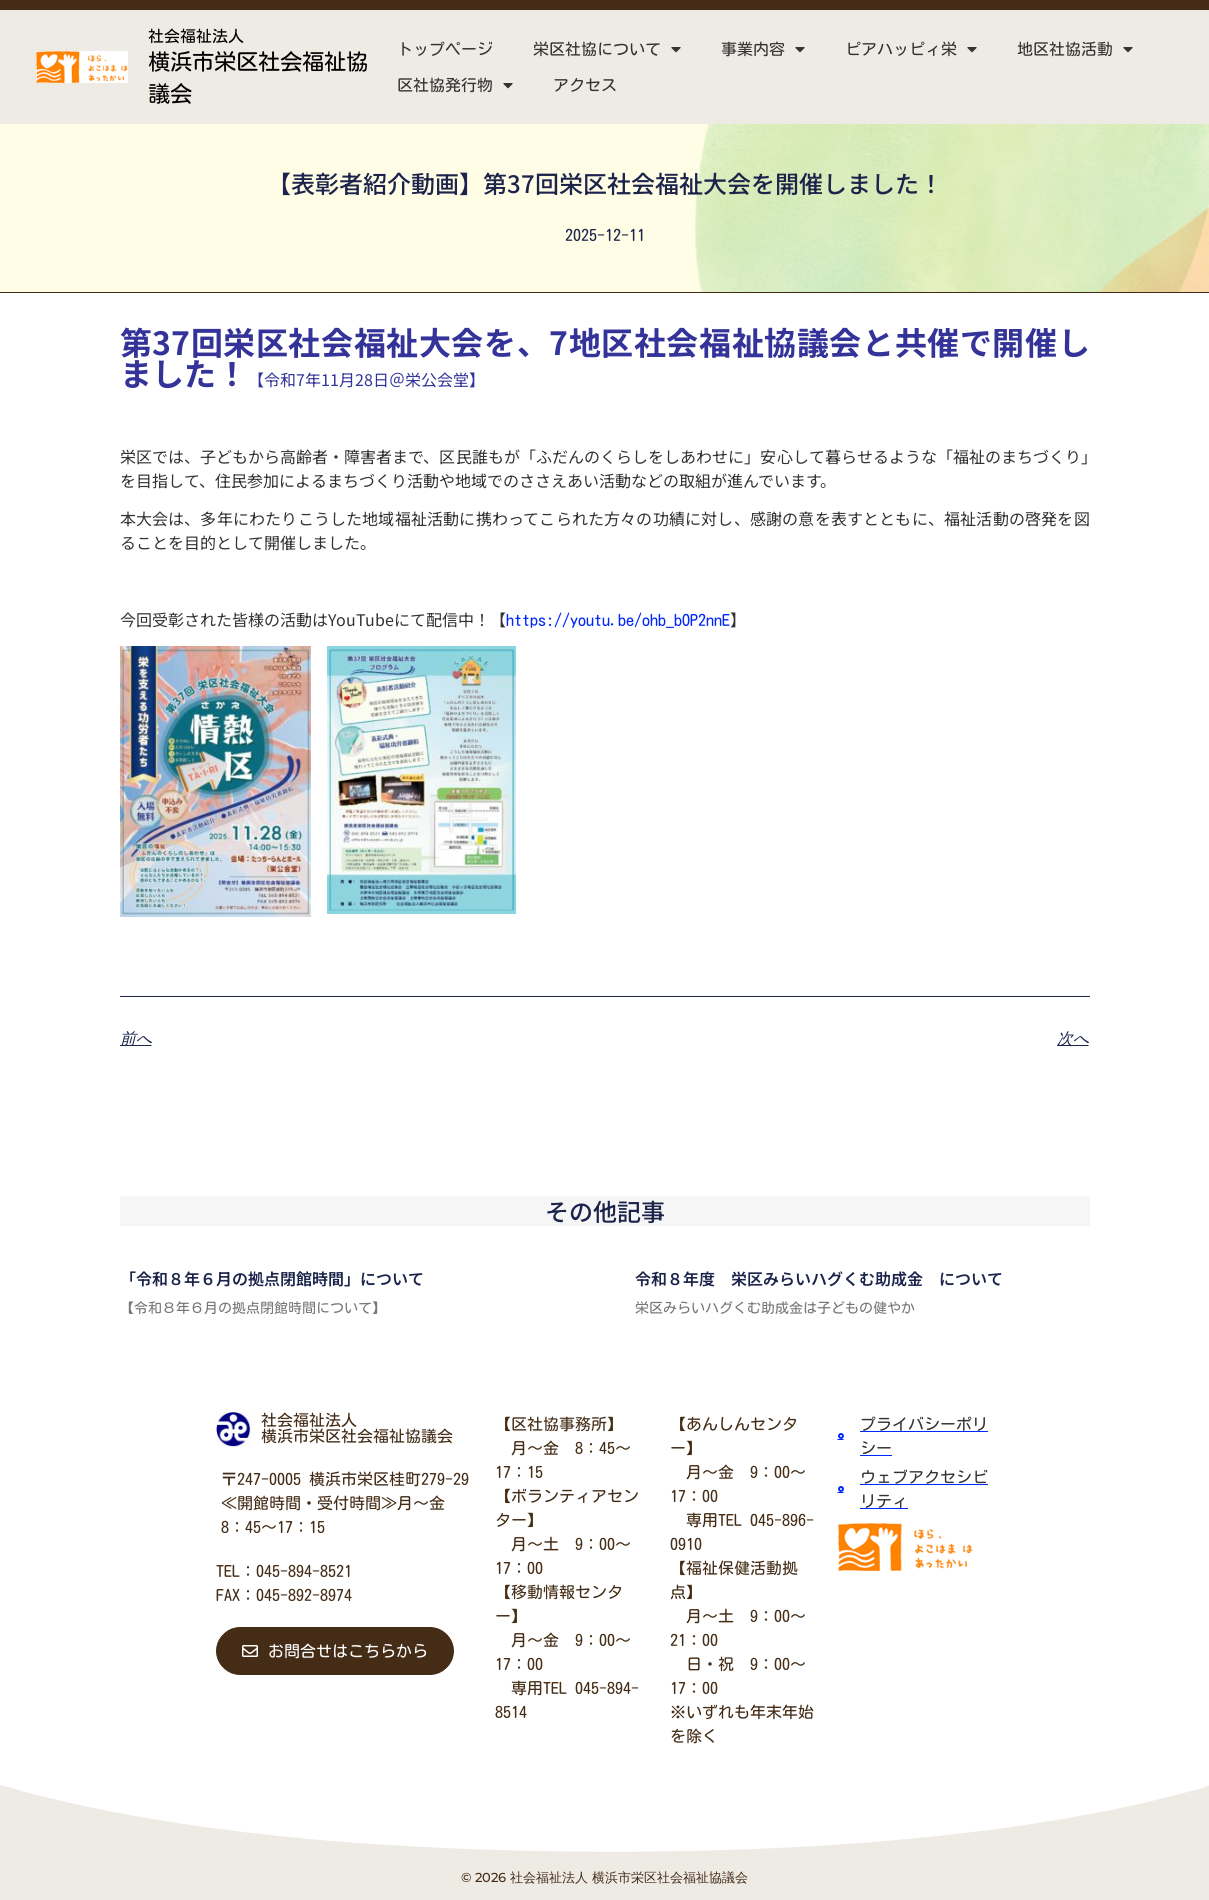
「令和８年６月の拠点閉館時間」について (272, 1278)
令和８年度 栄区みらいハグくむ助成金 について (819, 1278)
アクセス (585, 85)
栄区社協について (607, 49)
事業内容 (763, 49)
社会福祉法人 (196, 36)
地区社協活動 (1075, 49)
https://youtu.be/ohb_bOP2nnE (618, 620)
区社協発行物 (455, 85)
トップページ (445, 49)
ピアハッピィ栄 (911, 49)
